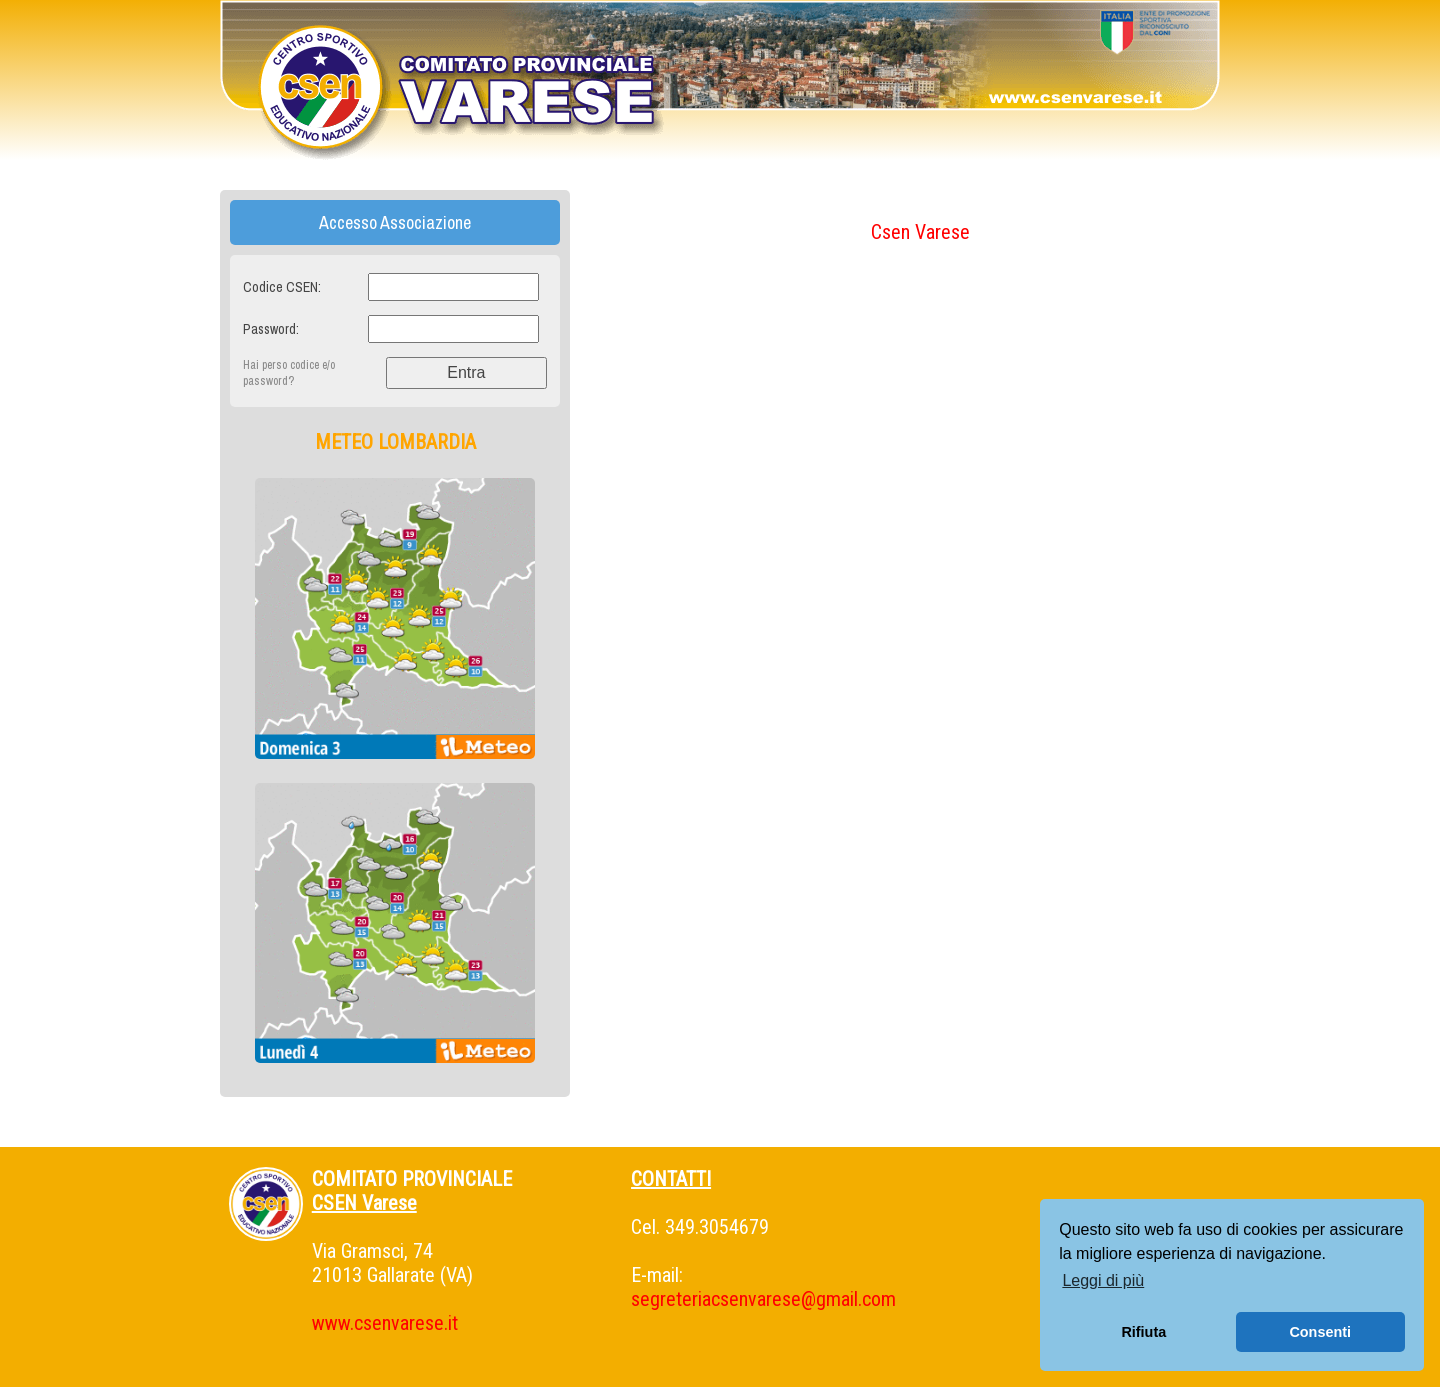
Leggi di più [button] (1103, 1280)
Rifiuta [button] (1143, 1332)
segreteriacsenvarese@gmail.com (763, 1299)
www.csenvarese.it (385, 1323)
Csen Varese (920, 232)
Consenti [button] (1320, 1332)
